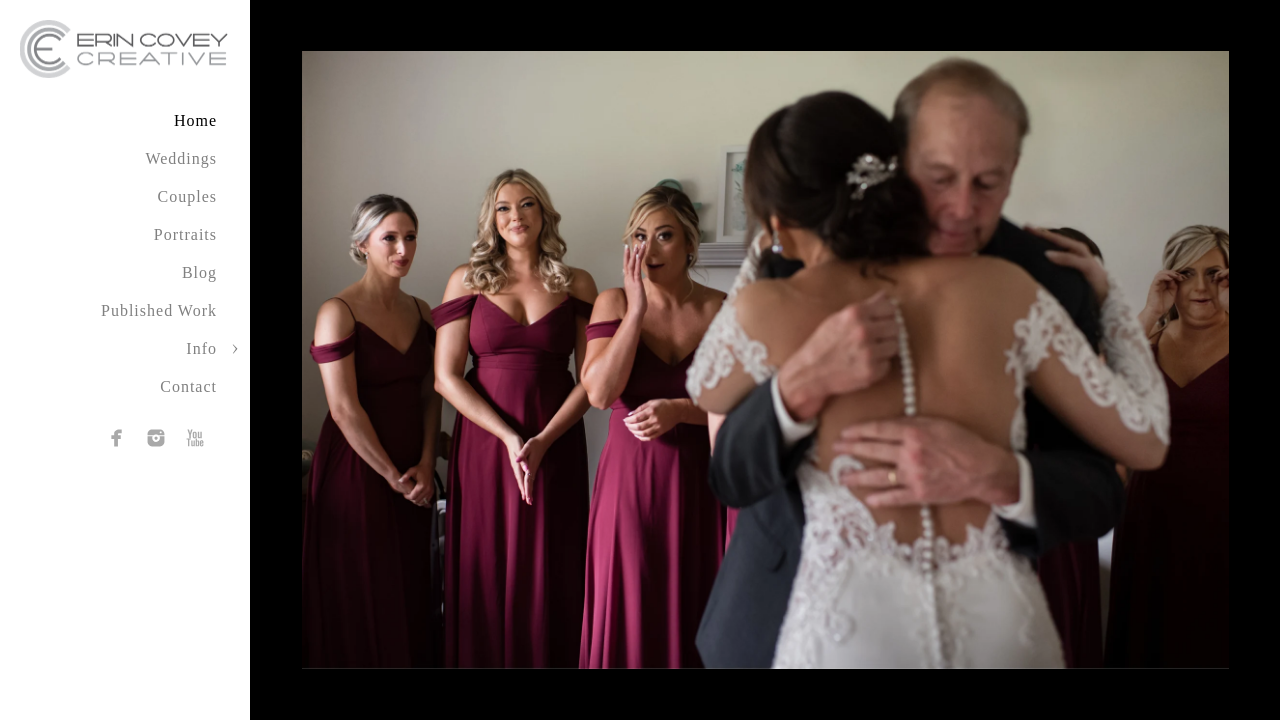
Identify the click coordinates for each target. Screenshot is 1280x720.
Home (195, 120)
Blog (199, 272)
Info (201, 348)
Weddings (181, 158)
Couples (187, 196)
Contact (188, 386)
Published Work (159, 310)
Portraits (185, 234)
